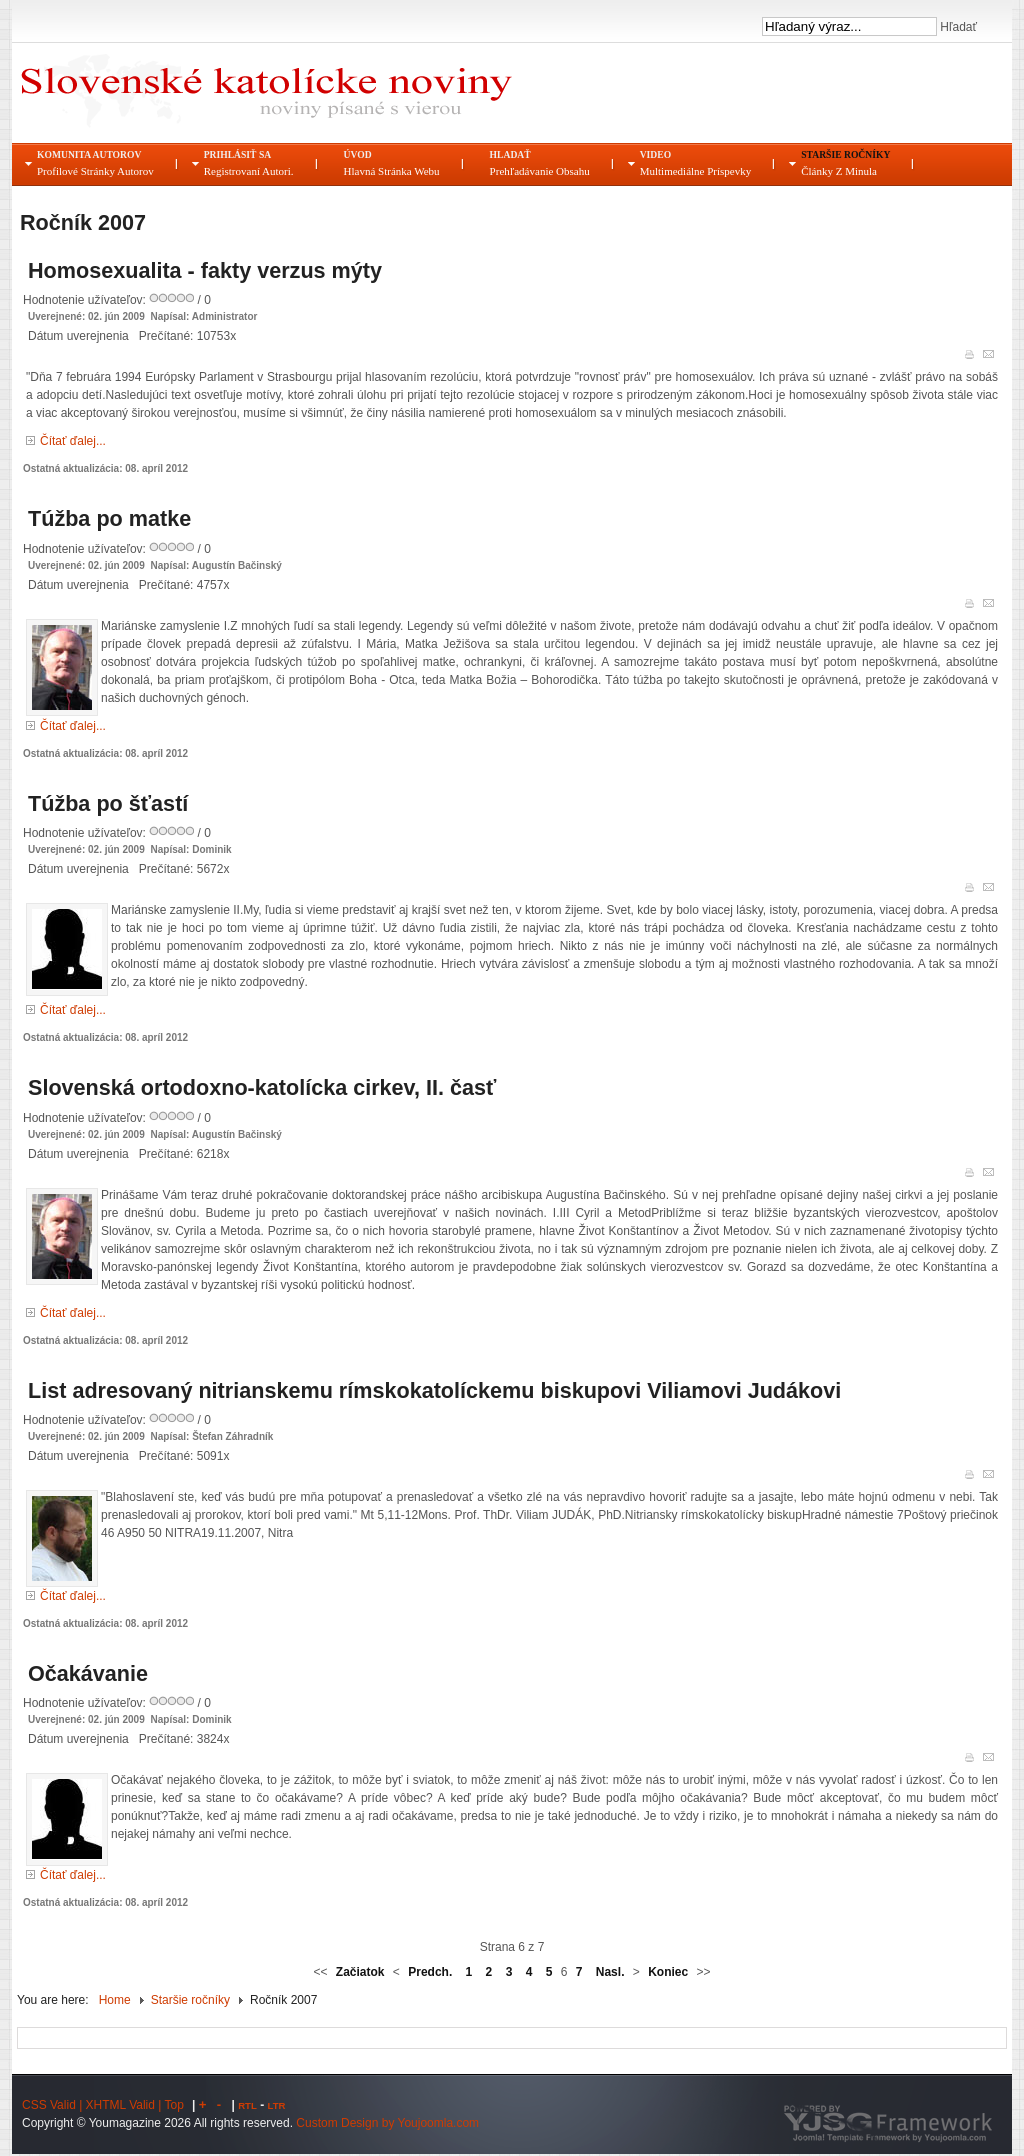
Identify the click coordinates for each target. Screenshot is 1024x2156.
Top (174, 2105)
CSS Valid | (54, 2105)
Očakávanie (88, 1673)
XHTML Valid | (125, 2105)
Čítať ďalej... (73, 441)
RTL (247, 2105)
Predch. (430, 1972)
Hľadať (957, 27)
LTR (277, 2105)
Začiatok (360, 1972)
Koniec (668, 1972)
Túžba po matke (109, 518)
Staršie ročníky (190, 2000)
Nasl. (610, 1972)
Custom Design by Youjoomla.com (387, 2123)
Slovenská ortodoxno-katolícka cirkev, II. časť (262, 1087)
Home (115, 2000)
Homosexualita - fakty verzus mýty (205, 270)
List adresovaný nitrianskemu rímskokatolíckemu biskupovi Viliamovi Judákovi (434, 1390)
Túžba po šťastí (108, 803)
